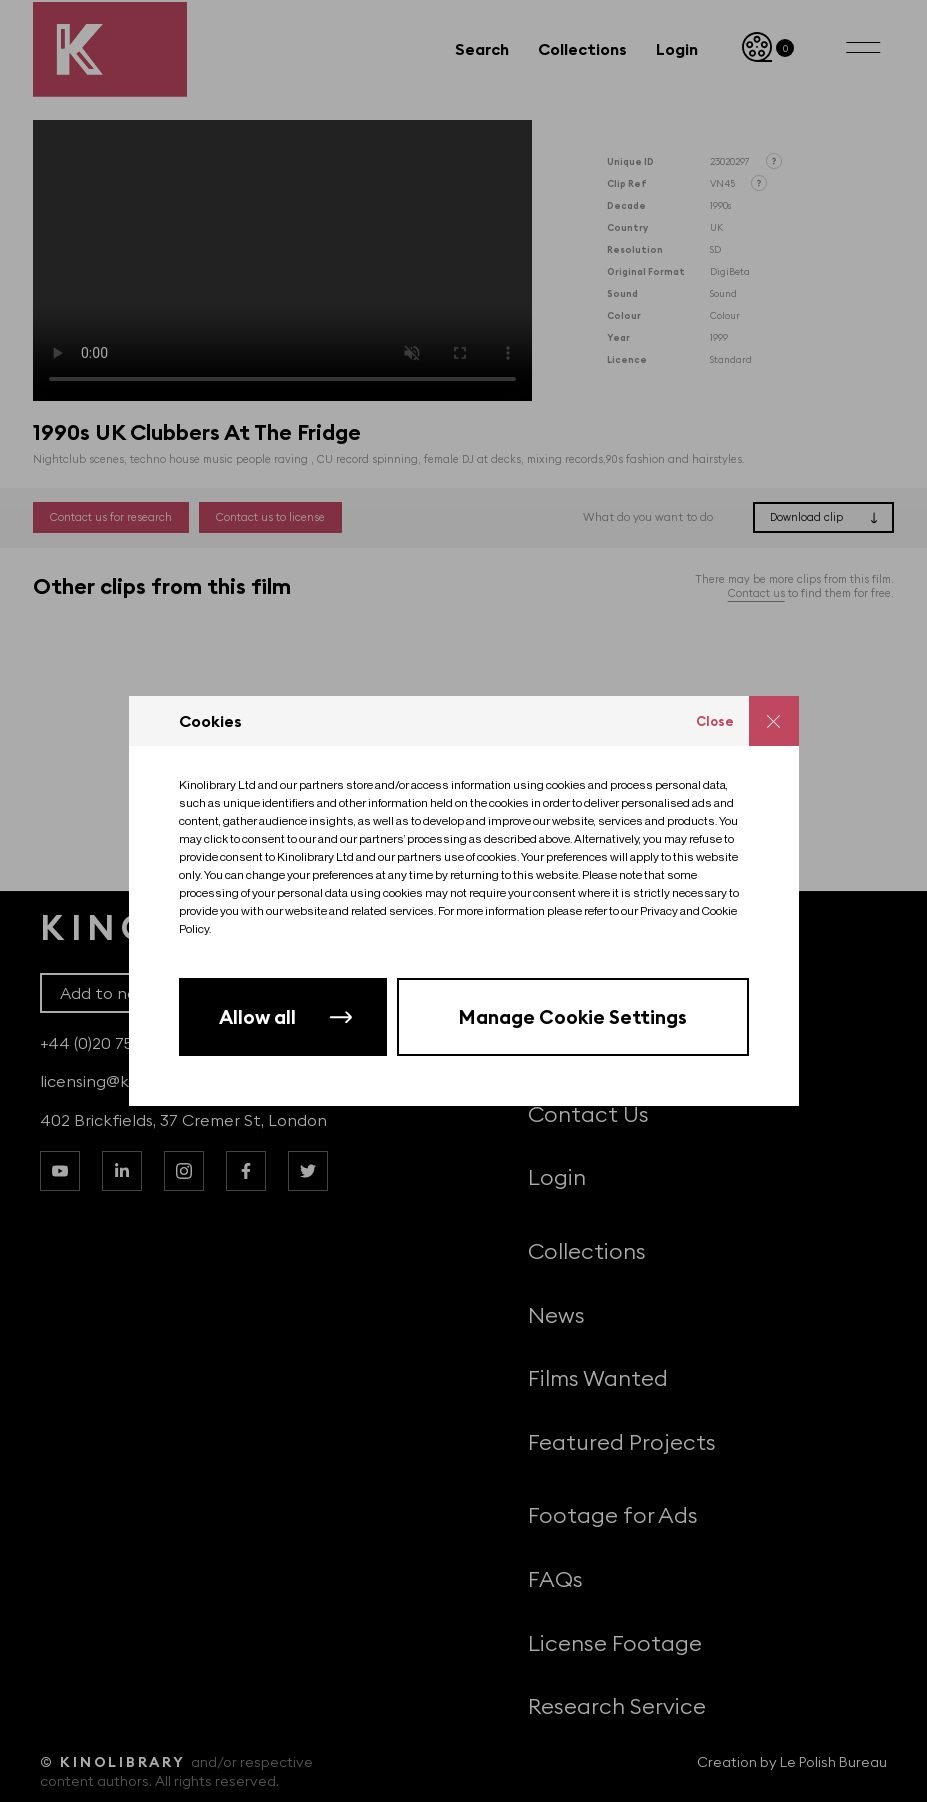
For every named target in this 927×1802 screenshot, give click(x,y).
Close (715, 721)
